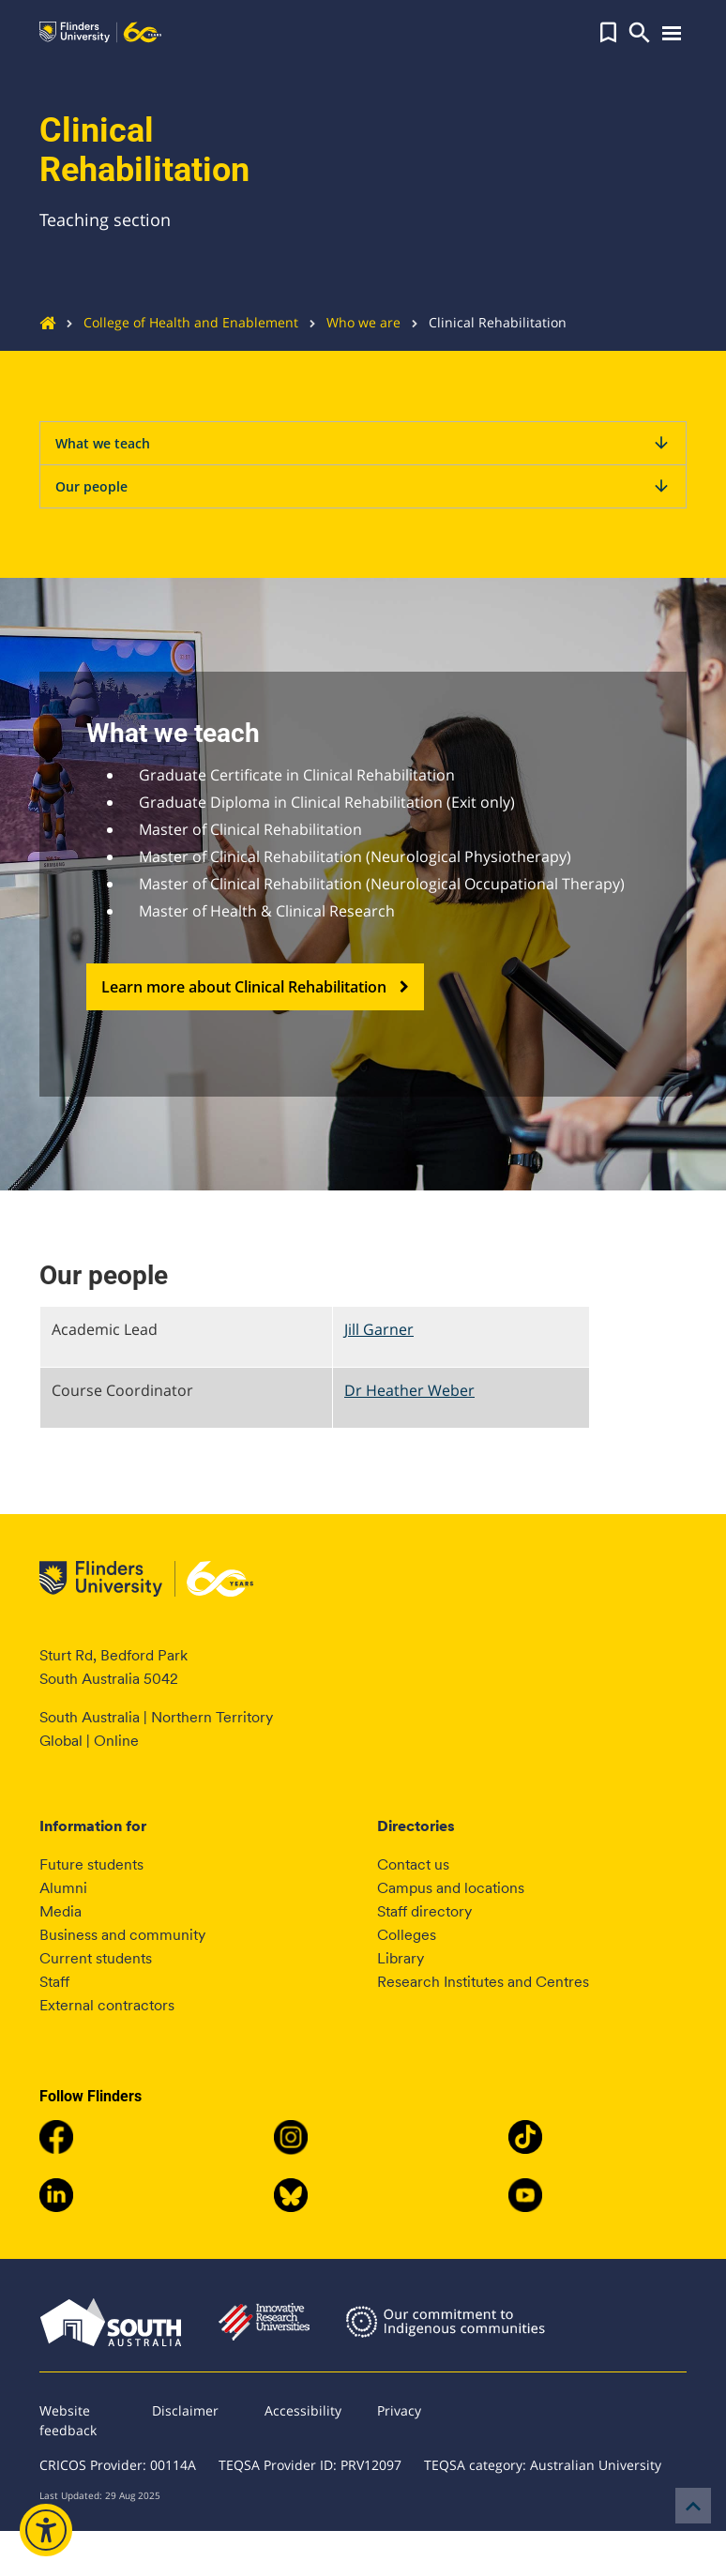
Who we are (349, 322)
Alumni (63, 1888)
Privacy (399, 2410)
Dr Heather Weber (409, 1390)
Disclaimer (185, 2410)
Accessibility (303, 2410)
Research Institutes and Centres (483, 1982)
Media (60, 1911)
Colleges (406, 1935)
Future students (91, 1864)
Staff (54, 1982)
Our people (363, 486)
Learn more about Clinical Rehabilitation (255, 986)
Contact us (413, 1864)
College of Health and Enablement (176, 322)
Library (400, 1958)
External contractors (106, 2005)
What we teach (363, 442)
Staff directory (424, 1911)
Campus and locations (450, 1888)
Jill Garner (379, 1329)
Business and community (122, 1935)
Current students (95, 1958)
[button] (608, 33)
